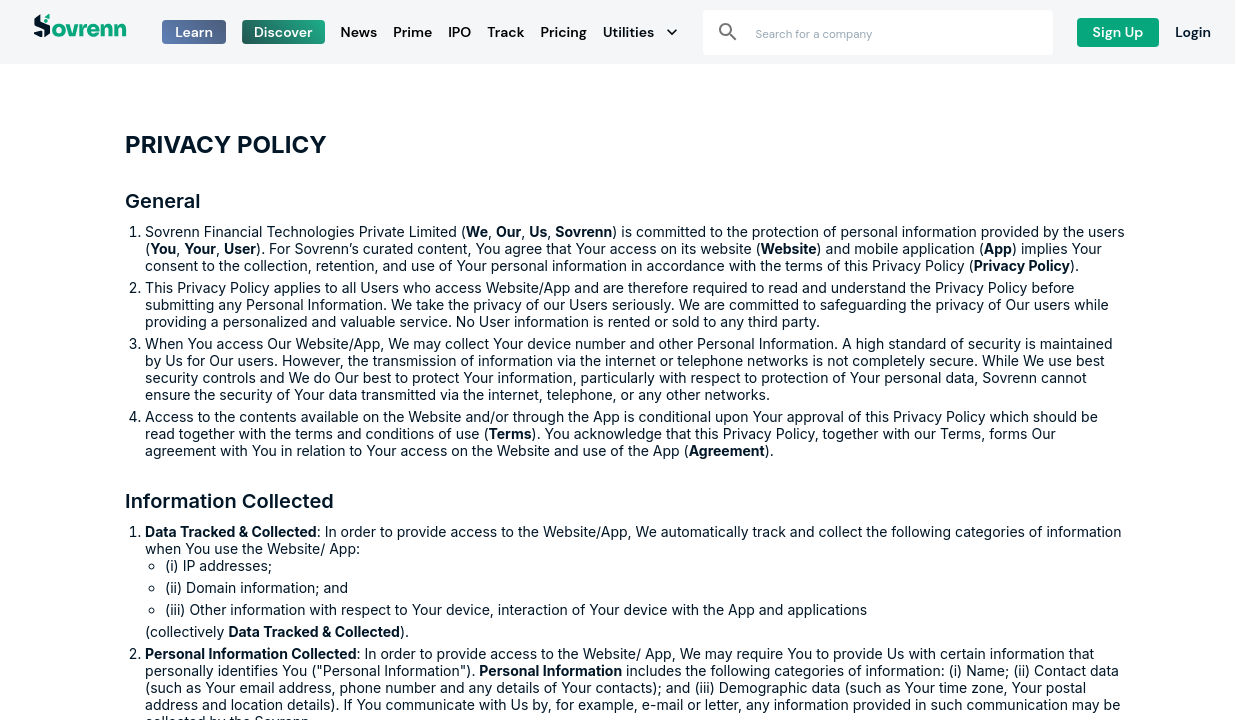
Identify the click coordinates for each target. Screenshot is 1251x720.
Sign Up (1118, 32)
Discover (283, 32)
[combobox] (894, 32)
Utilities (641, 32)
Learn (194, 32)
